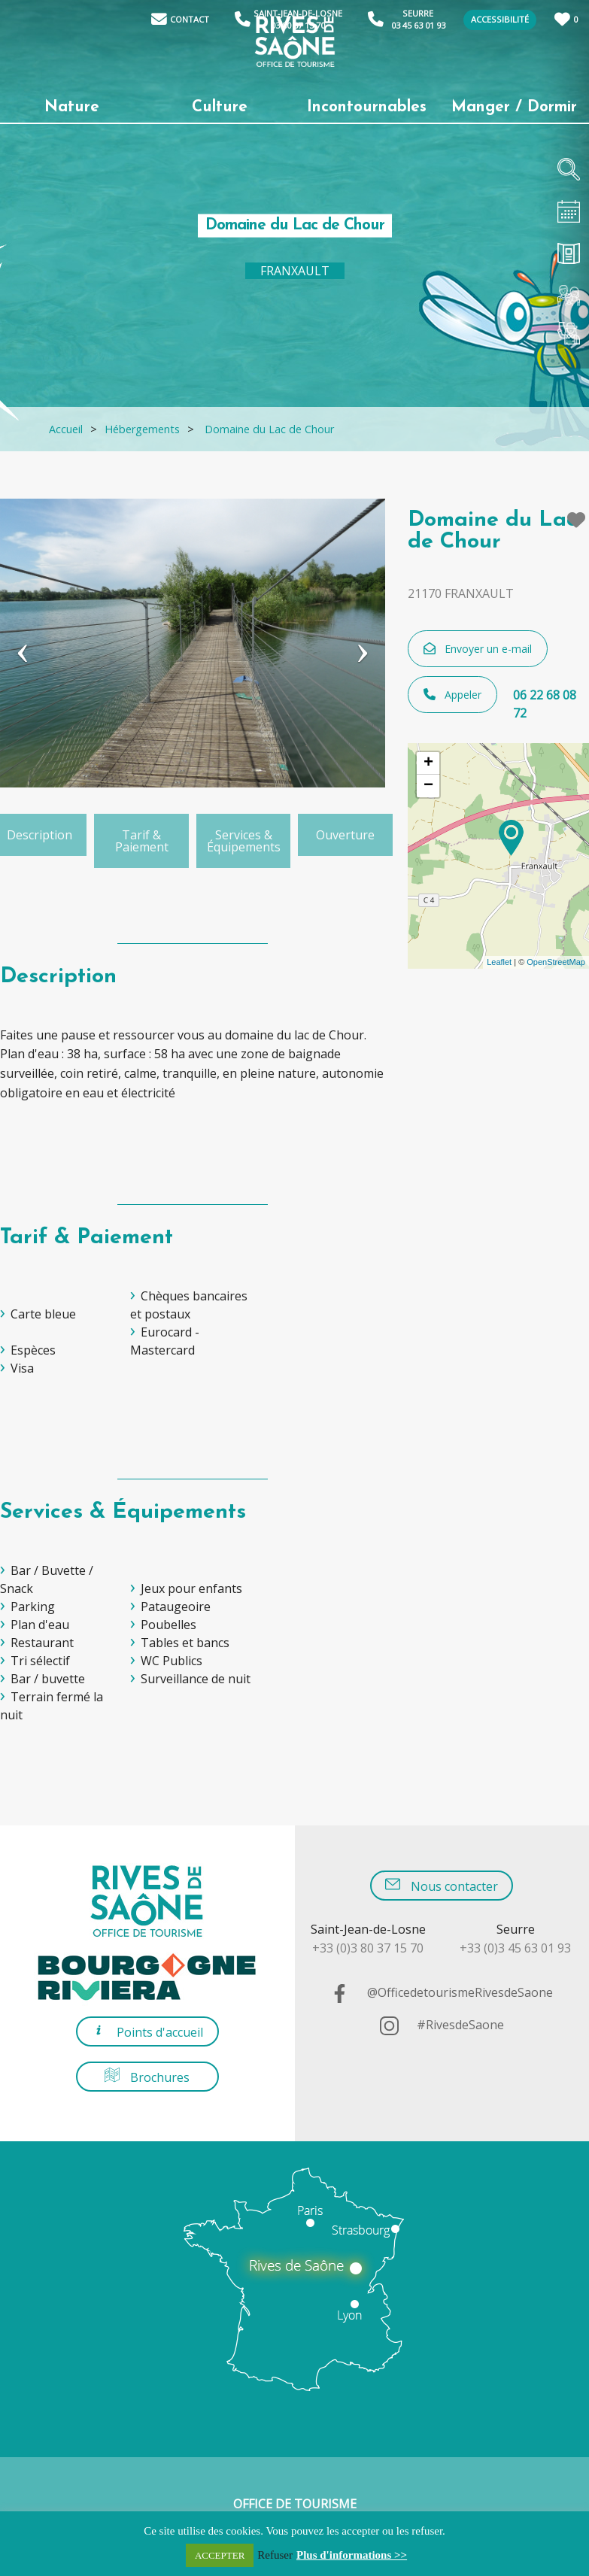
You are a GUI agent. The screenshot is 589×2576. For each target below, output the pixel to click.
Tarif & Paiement (142, 841)
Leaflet (499, 961)
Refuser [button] (275, 2555)
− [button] (428, 786)
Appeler (452, 694)
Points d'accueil (147, 2031)
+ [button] (428, 763)
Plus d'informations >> (351, 2555)
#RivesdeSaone (442, 2024)
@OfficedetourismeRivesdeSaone (441, 1992)
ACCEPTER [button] (219, 2555)
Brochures (147, 2076)
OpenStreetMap (556, 961)
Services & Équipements (244, 841)
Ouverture (345, 835)
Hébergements (142, 429)
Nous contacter (441, 1885)
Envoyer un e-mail (478, 649)
